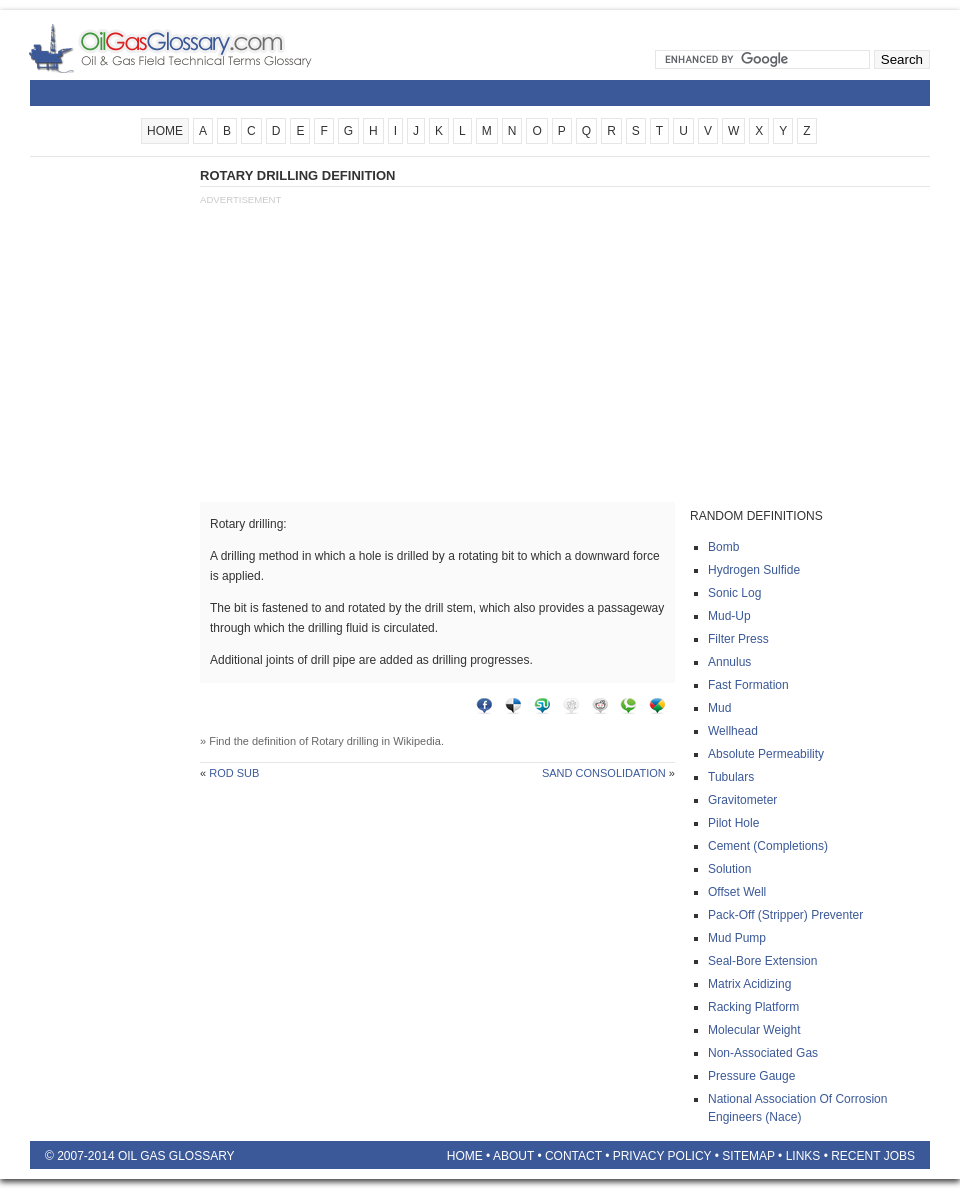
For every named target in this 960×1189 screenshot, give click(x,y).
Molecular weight (754, 1030)
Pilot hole (733, 823)
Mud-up (729, 616)
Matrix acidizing (749, 984)
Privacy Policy (662, 1156)
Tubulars (731, 777)
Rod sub (234, 773)
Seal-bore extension (762, 961)
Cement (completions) (768, 846)
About (513, 1156)
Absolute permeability (766, 754)
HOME (165, 131)
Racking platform (753, 1007)
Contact (573, 1156)
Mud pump (737, 938)
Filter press (738, 639)
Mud (719, 708)
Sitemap (748, 1156)
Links (803, 1156)
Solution (729, 869)
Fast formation (748, 685)
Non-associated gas (763, 1053)
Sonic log (734, 593)
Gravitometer (742, 800)
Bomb (723, 547)
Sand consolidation (604, 773)
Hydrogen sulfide (754, 570)
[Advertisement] (110, 467)
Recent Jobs (873, 1156)
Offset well (737, 892)
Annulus (729, 662)
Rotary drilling (344, 741)
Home (465, 1156)
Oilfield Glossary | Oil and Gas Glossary (194, 48)
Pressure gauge (751, 1076)
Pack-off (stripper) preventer (785, 915)
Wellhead (733, 731)
